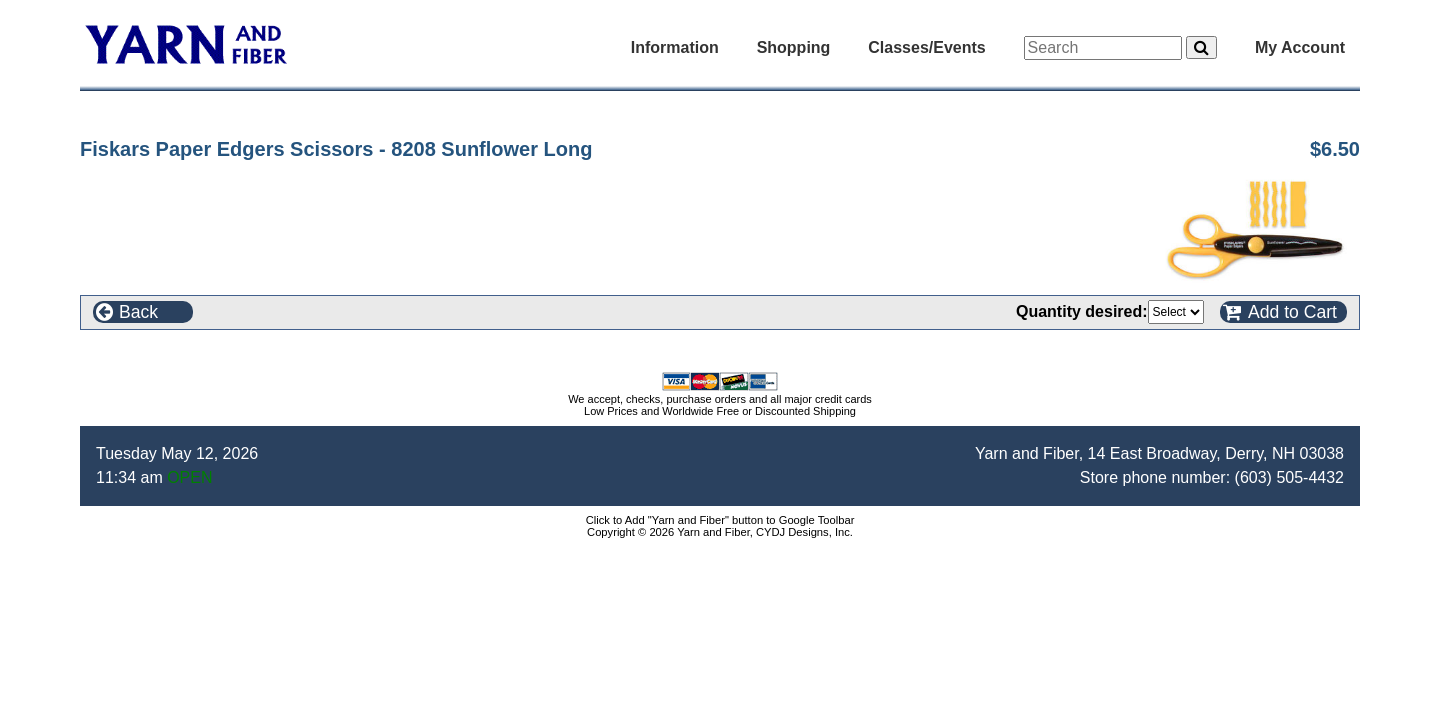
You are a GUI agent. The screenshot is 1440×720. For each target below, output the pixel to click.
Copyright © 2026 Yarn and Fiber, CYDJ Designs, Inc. (720, 532)
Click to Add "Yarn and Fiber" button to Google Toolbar (720, 520)
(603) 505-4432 (1289, 477)
